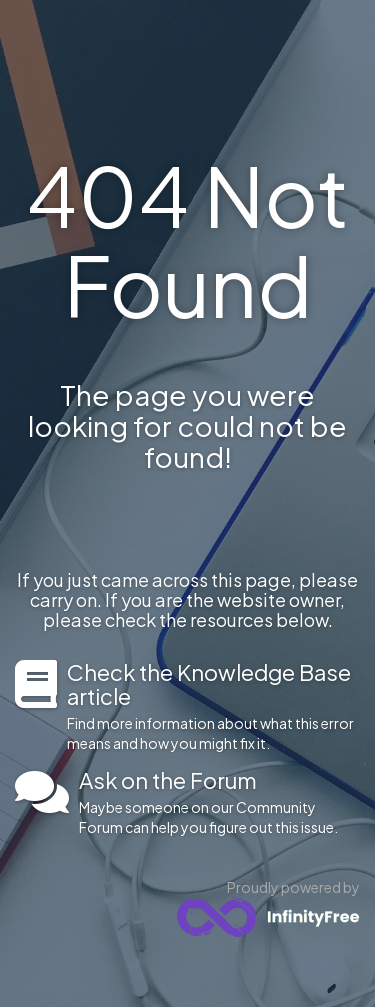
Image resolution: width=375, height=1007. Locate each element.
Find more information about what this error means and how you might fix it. (213, 706)
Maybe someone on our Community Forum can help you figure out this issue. (219, 802)
